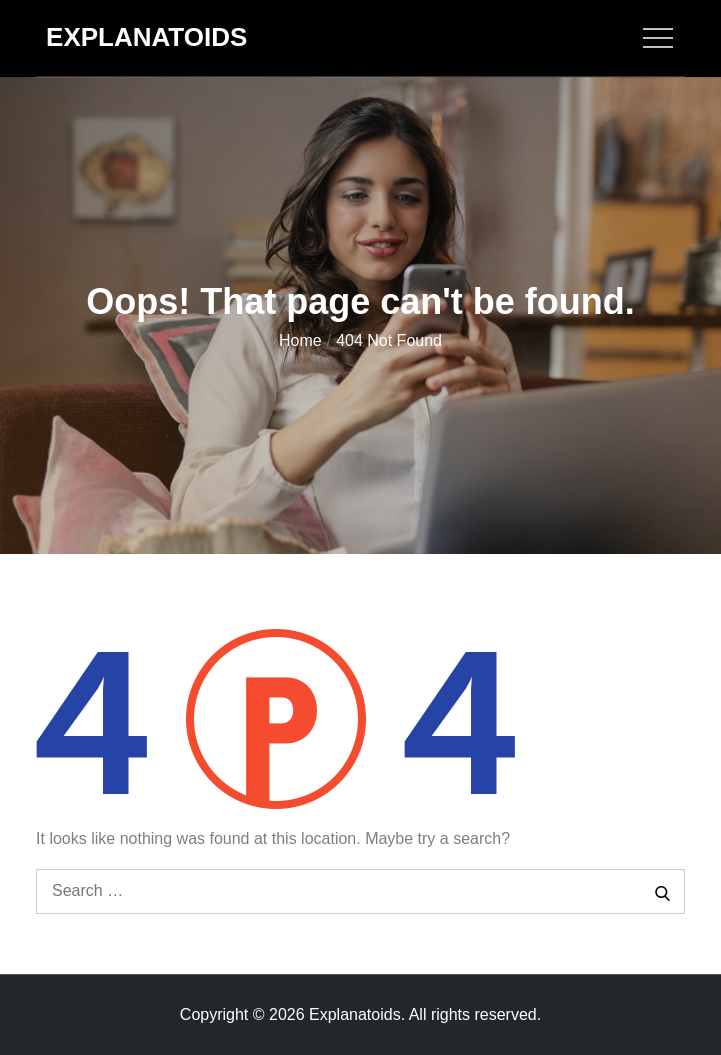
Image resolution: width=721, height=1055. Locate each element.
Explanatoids (146, 37)
